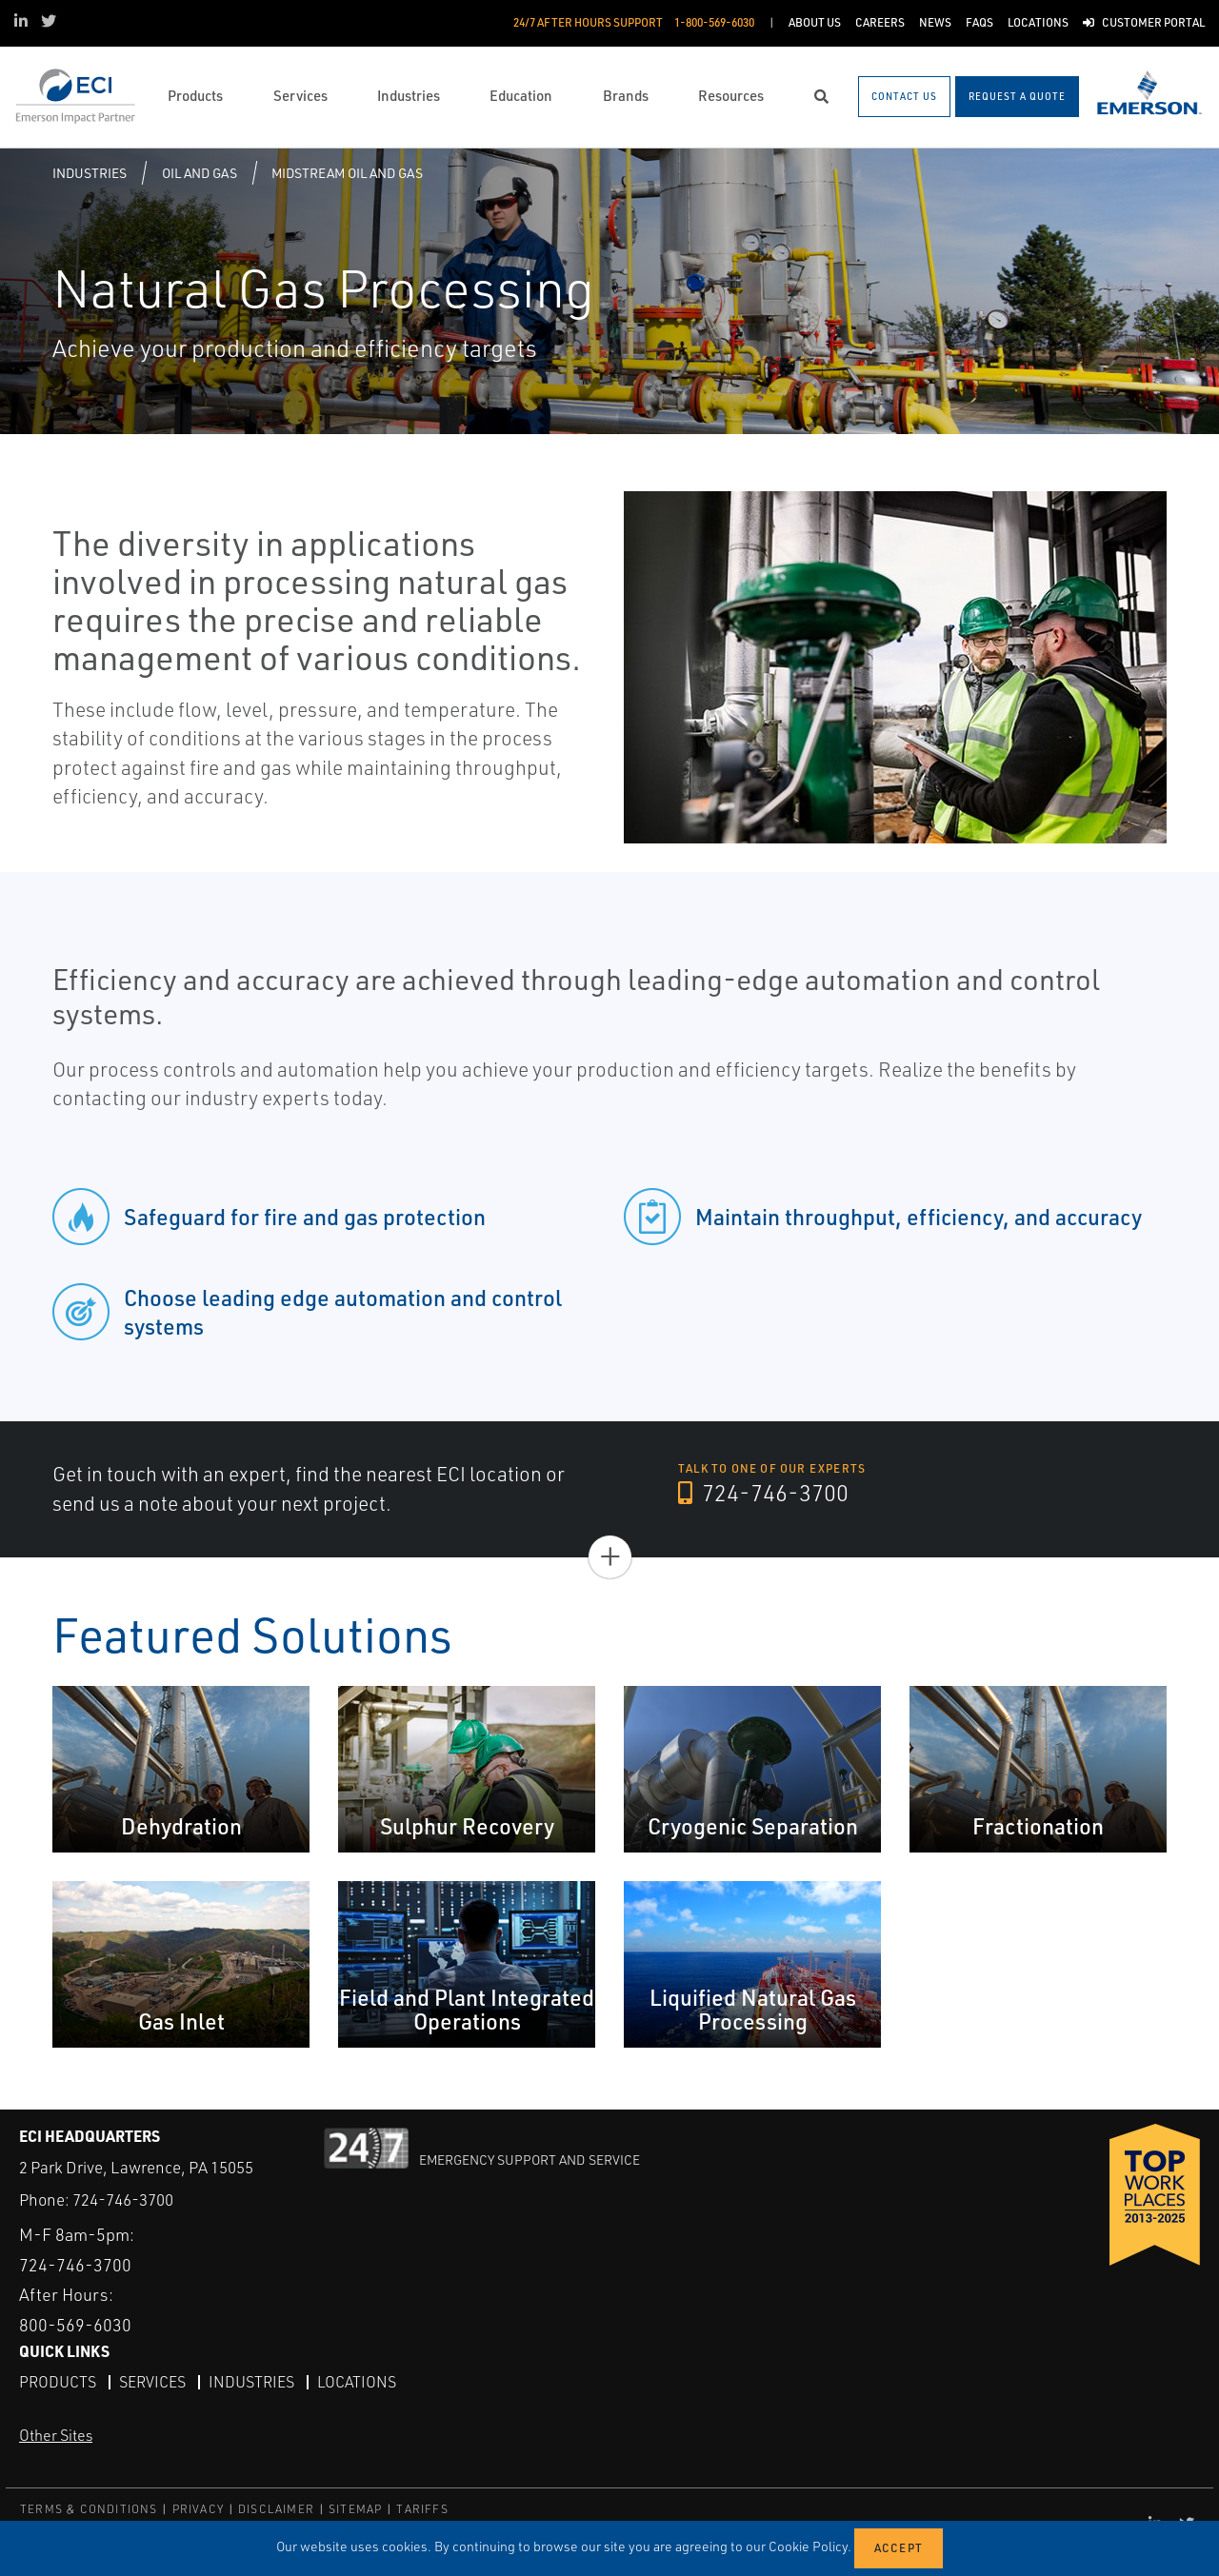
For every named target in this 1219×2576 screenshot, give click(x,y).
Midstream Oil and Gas (347, 173)
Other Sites (55, 2435)
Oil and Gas (199, 173)
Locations (356, 2381)
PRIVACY (198, 2509)
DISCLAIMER (276, 2509)
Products (57, 2381)
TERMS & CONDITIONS (89, 2509)
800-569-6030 (75, 2324)
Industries (89, 173)
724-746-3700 (763, 1492)
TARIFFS (422, 2509)
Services (152, 2381)
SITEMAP (355, 2509)
